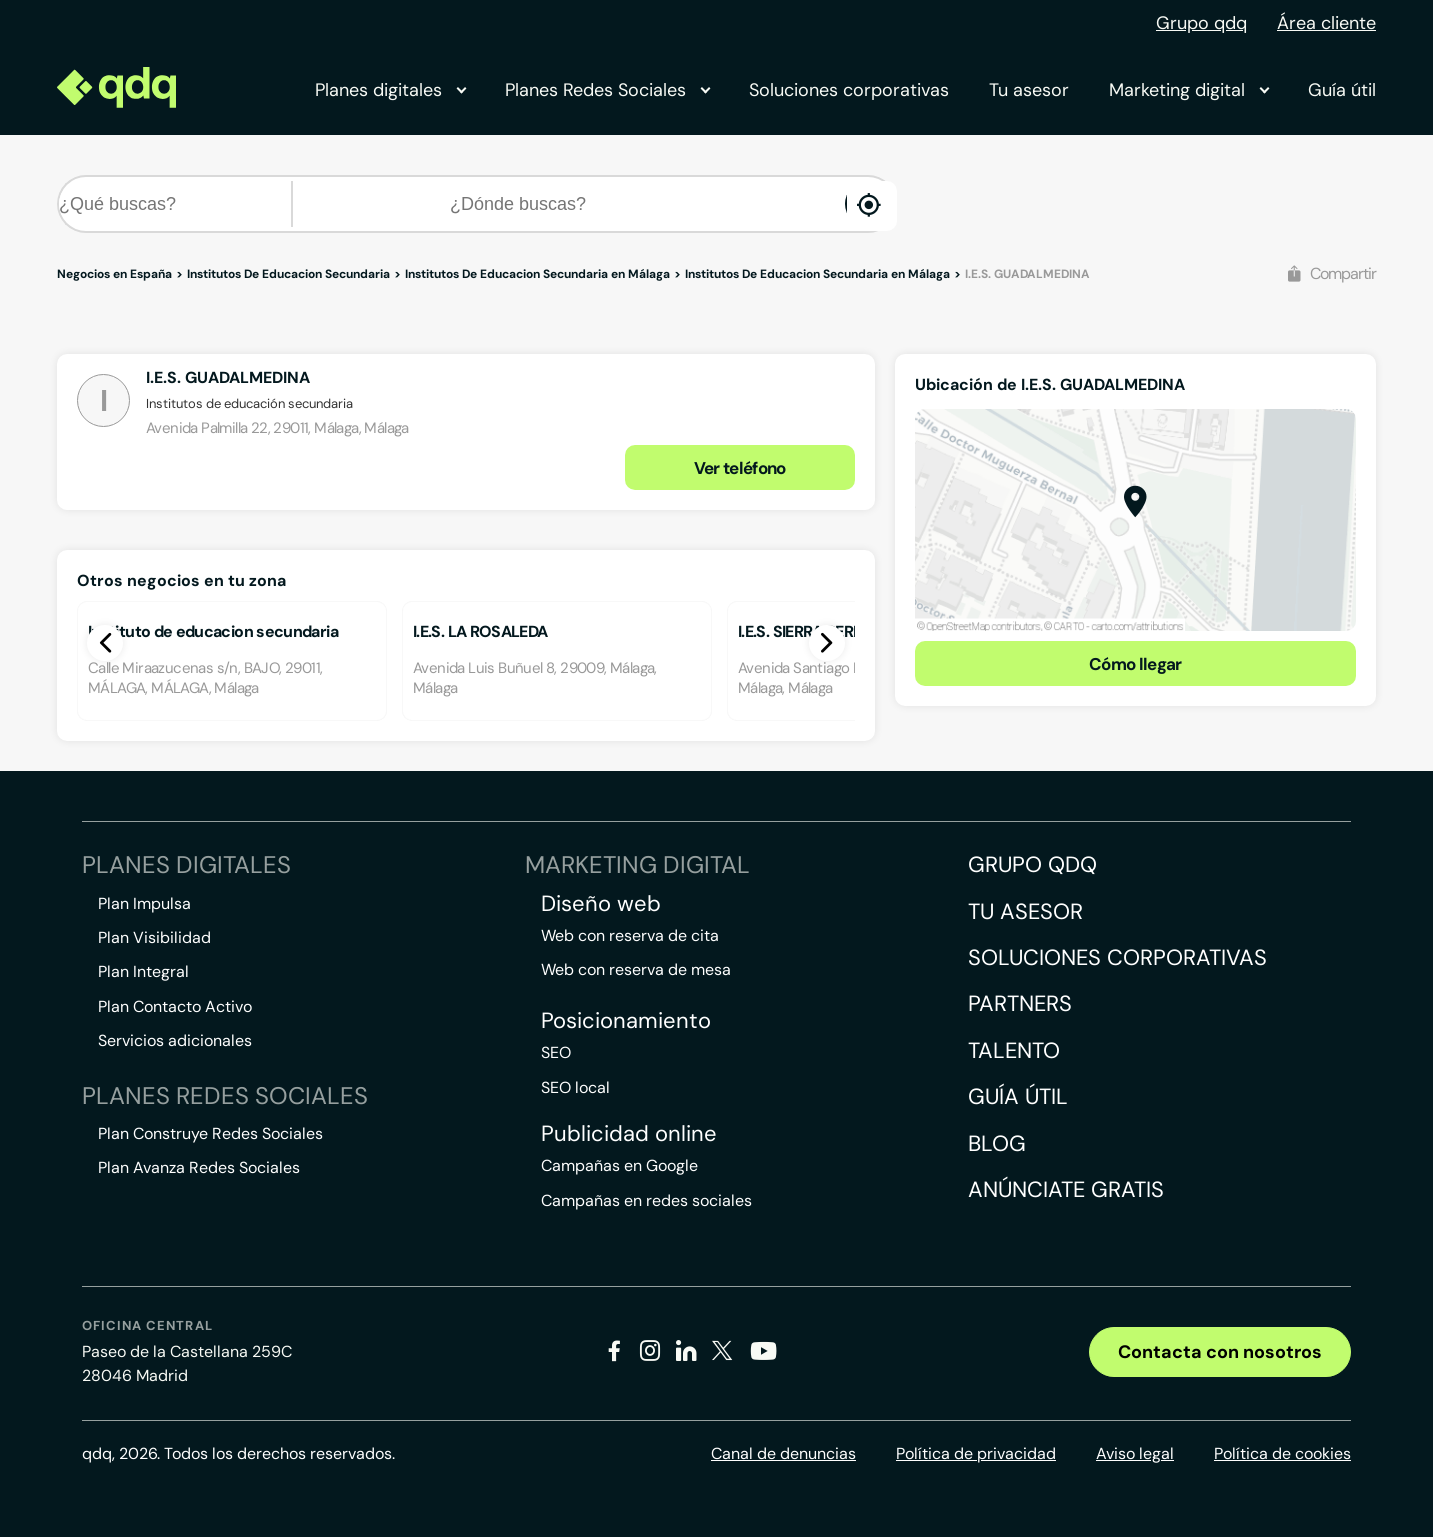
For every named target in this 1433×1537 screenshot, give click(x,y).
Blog (997, 1143)
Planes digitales (390, 90)
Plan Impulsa (144, 903)
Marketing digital (1188, 90)
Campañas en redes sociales (646, 1200)
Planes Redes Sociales (607, 90)
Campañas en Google (619, 1165)
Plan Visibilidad (154, 937)
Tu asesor (1029, 90)
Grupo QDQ (1032, 864)
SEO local (575, 1087)
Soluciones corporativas (849, 90)
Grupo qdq (1201, 23)
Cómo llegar (1135, 664)
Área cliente (1326, 23)
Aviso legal (1135, 1453)
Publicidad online (629, 1134)
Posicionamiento (626, 1021)
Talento (1014, 1050)
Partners (1020, 1003)
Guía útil (1342, 90)
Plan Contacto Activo (175, 1006)
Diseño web (601, 904)
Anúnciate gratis (1066, 1189)
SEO (556, 1052)
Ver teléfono (740, 468)
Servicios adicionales (175, 1040)
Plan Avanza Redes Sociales (199, 1167)
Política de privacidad (976, 1453)
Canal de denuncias (783, 1453)
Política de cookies (1282, 1453)
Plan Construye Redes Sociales (210, 1133)
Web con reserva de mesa (636, 969)
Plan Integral (143, 971)
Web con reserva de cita (630, 935)
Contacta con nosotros (1220, 1352)
